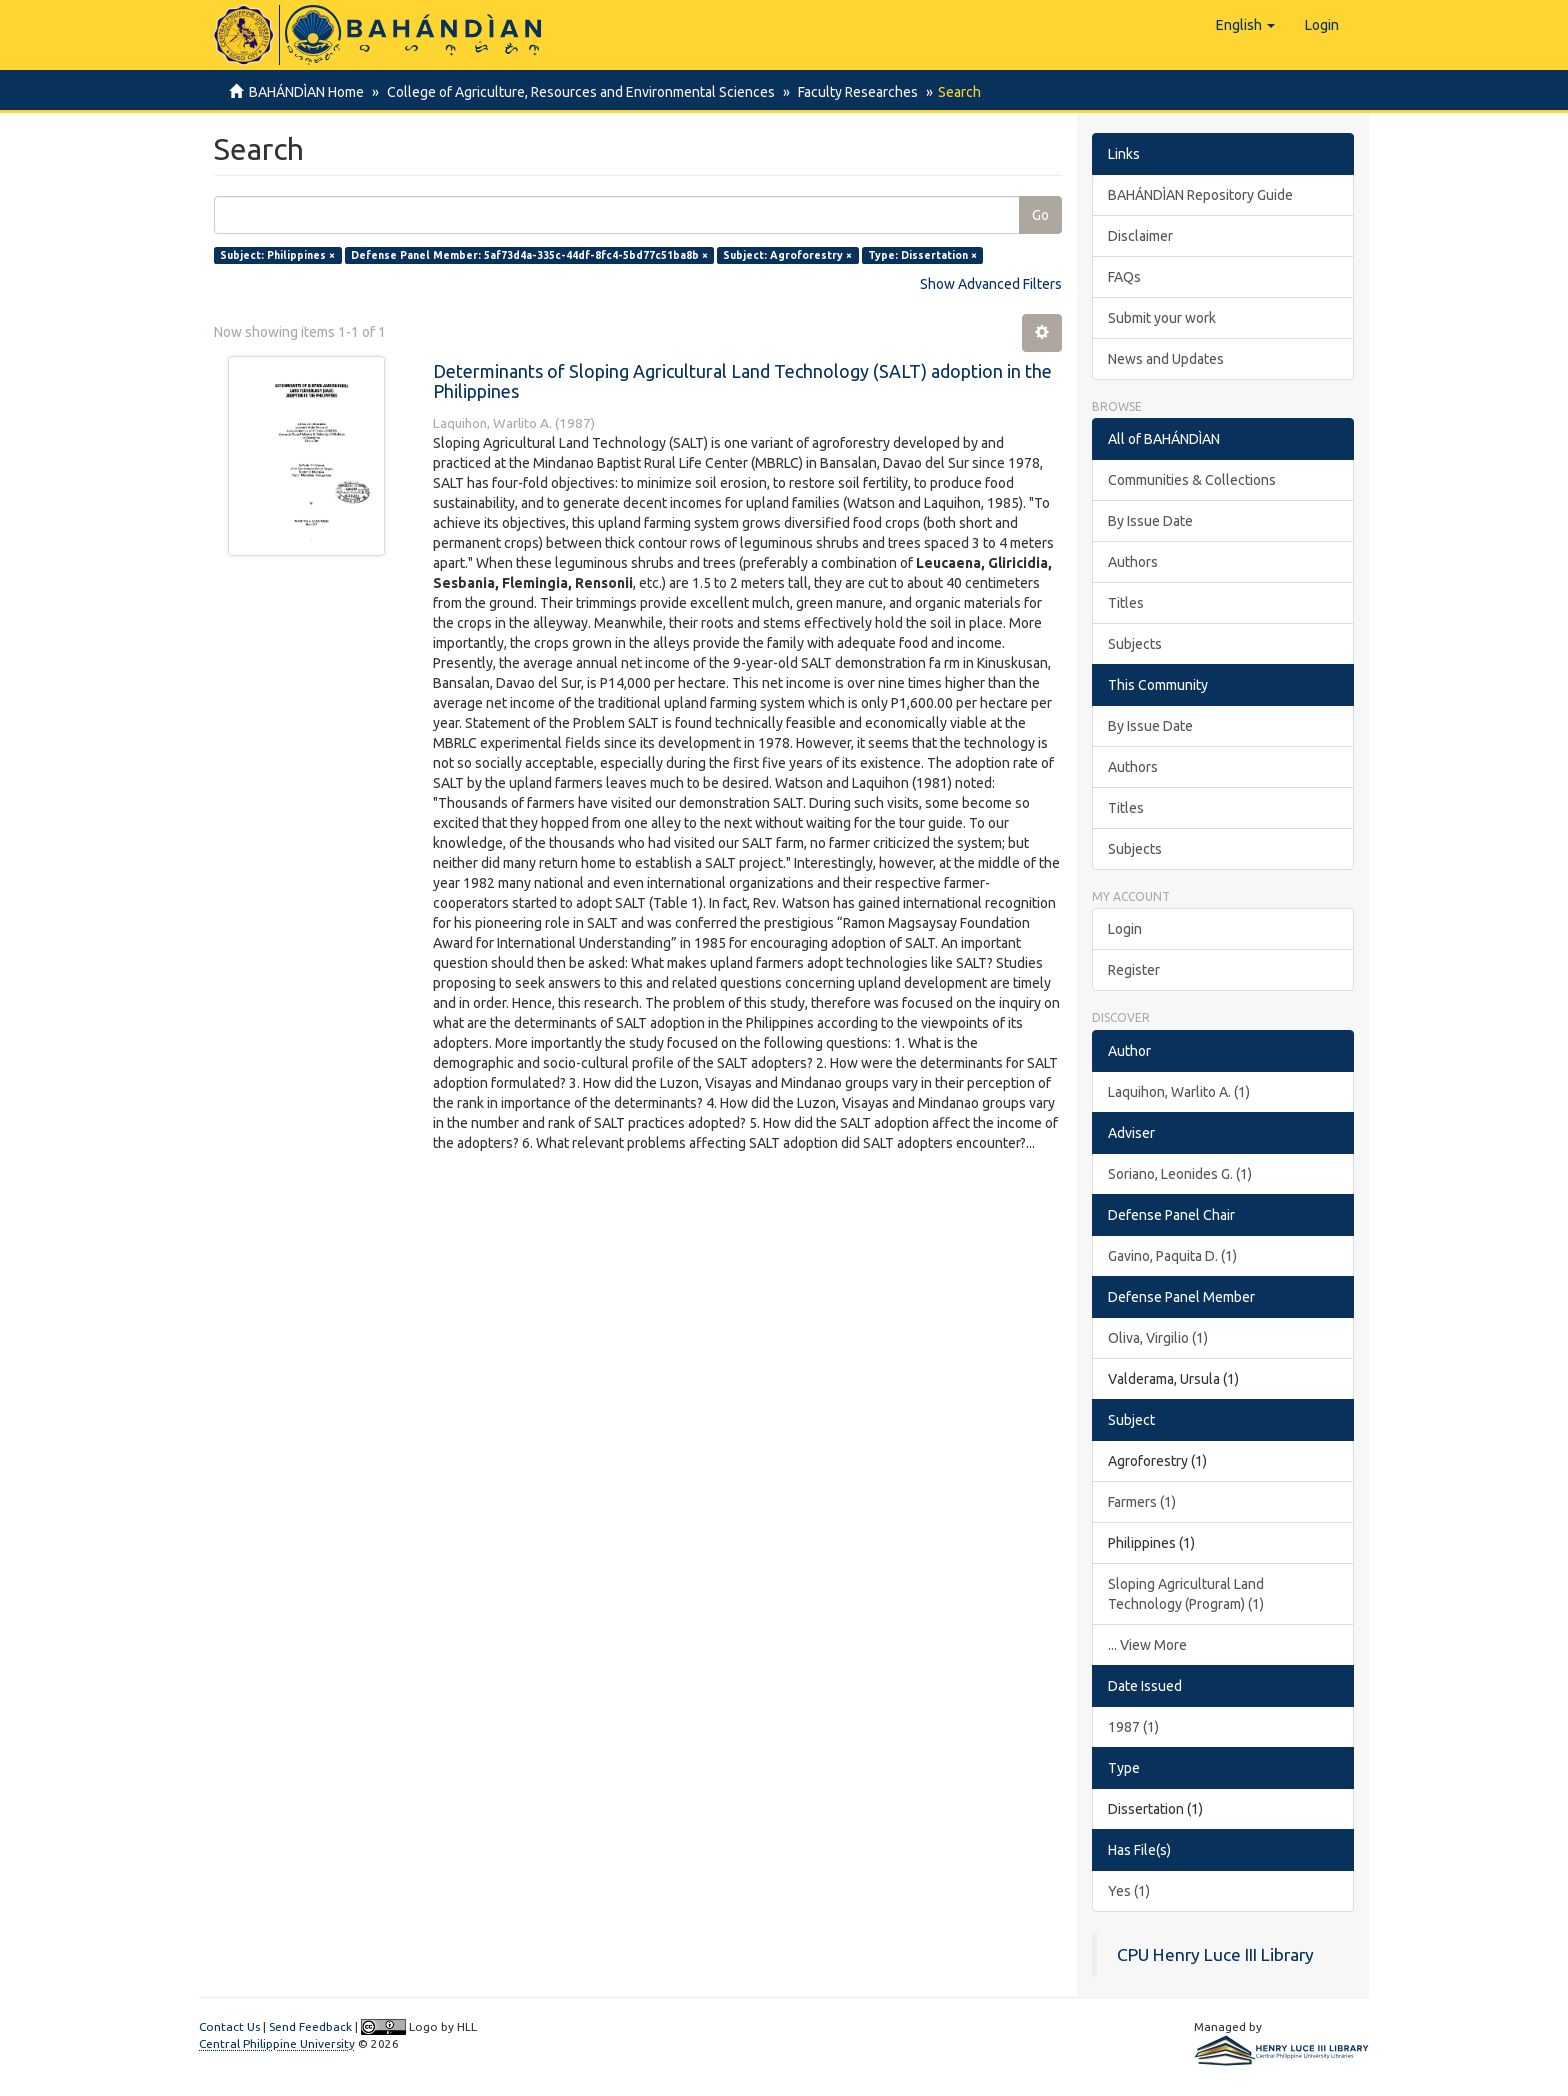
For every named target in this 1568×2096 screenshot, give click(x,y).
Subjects (1135, 644)
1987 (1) (1133, 1727)
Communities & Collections (1192, 480)
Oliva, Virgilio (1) (1158, 1338)
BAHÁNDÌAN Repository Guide (1200, 195)
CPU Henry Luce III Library (1215, 1954)
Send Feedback (310, 2026)
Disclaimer (1140, 236)
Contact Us (229, 2026)
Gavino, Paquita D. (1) (1172, 1256)
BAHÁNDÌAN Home (306, 92)
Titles (1126, 603)
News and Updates (1166, 359)
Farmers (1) (1142, 1502)
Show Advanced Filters (991, 284)
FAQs (1124, 277)
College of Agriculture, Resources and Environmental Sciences (578, 92)
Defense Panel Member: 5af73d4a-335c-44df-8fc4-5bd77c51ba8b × (529, 255)
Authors (1133, 562)
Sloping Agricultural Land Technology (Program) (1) (1186, 1594)
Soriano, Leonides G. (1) (1180, 1174)
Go (1040, 215)
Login (1125, 929)
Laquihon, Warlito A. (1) (1179, 1092)
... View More (1147, 1645)
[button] (1245, 25)
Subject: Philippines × (277, 255)
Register (1134, 970)
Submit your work (1162, 318)
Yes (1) (1129, 1891)
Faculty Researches (852, 92)
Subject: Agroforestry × (787, 255)
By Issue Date (1150, 521)
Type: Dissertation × (922, 255)
